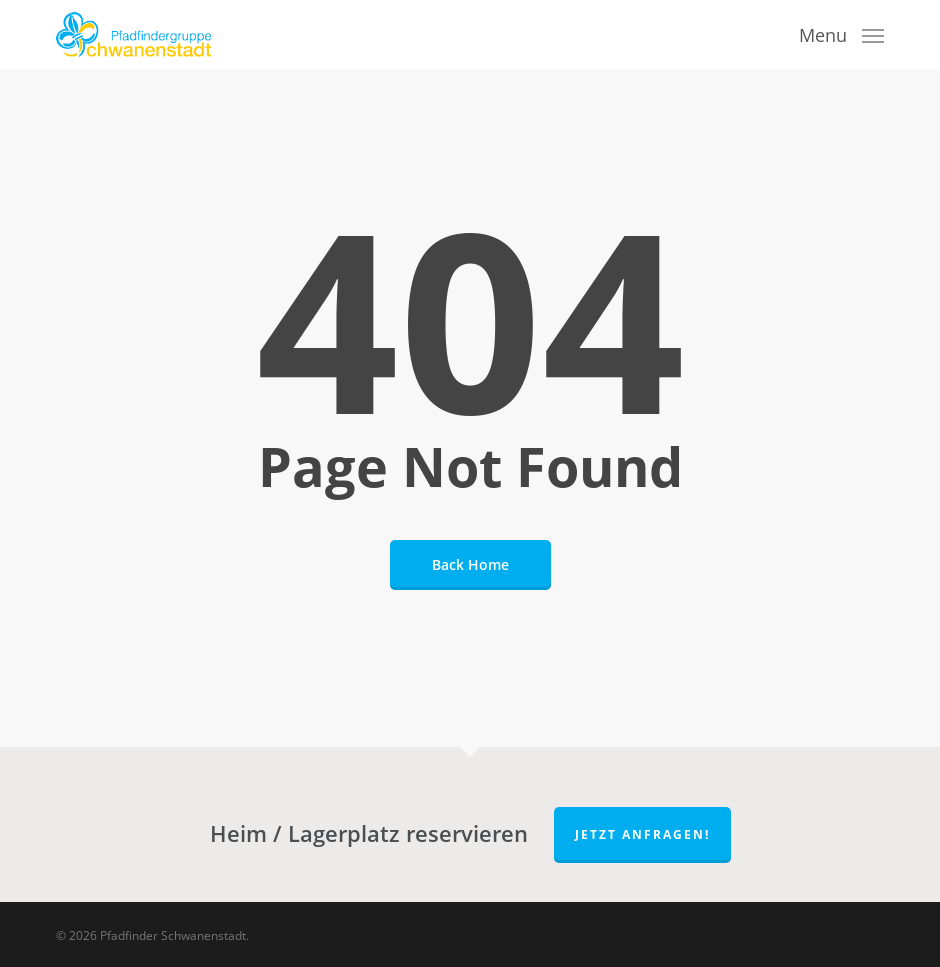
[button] (841, 32)
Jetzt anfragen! (642, 834)
